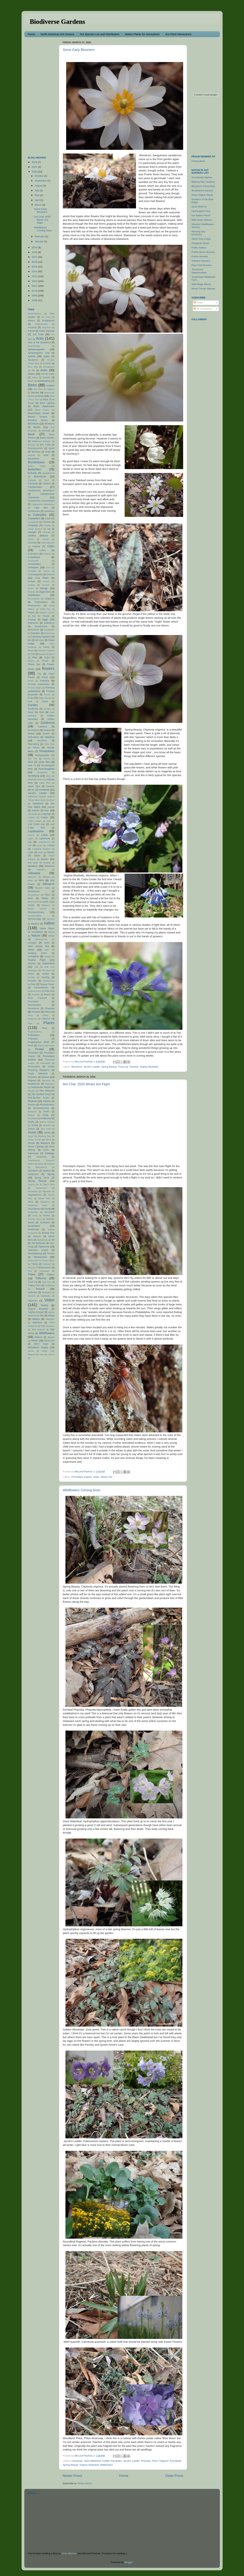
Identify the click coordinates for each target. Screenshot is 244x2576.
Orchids (31, 977)
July (37, 190)
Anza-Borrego (34, 346)
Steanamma (41, 1188)
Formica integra (35, 688)
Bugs (47, 451)
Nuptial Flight (37, 959)
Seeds (32, 1132)
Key (46, 810)
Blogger (128, 2562)
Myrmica (50, 919)
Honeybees (46, 751)
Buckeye (36, 451)
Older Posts (174, 2476)
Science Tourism (46, 1122)
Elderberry (49, 623)
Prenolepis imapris (81, 1477)
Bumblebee (33, 458)
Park (33, 984)
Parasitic (32, 981)
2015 (35, 266)
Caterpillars (34, 518)
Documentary (34, 599)
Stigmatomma (35, 1195)
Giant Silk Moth (36, 712)
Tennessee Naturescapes (199, 271)
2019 (35, 247)
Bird (32, 396)
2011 (35, 285)
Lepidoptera (36, 831)
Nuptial (47, 956)
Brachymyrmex (35, 448)
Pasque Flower (46, 984)
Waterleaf (37, 1322)
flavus (51, 654)
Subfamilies (33, 1212)
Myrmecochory (36, 912)
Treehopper (44, 1271)
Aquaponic (33, 360)
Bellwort (50, 389)
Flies (34, 657)
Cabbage (32, 480)
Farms (46, 647)
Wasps (36, 1319)
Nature (35, 935)
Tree (30, 1271)
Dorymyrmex (34, 605)
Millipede (46, 877)
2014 (35, 271)
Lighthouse (44, 838)
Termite (50, 1253)
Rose (46, 1115)
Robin (46, 1111)
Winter (34, 1340)
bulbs (46, 455)
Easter (31, 612)
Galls (30, 701)
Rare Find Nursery (202, 265)
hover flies (44, 762)
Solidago (49, 1153)
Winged (51, 1337)
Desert (31, 588)
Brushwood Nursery (202, 190)
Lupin (30, 852)
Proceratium (34, 1066)
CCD (47, 518)
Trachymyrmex (43, 1267)
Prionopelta (45, 1063)
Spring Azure (42, 1177)
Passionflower (41, 987)
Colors (42, 550)
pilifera (45, 1015)
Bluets (37, 427)
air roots (46, 317)
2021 (35, 167)
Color (50, 546)
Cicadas (47, 525)
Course (46, 571)
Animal (31, 331)
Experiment (49, 633)
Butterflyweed (48, 473)
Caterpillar (40, 514)
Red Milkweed (47, 1090)
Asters (31, 373)
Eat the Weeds (41, 616)
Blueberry (49, 423)
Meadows (49, 866)
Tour (30, 1267)
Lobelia (50, 845)
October (39, 176)
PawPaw (35, 994)
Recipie (31, 1091)
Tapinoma (43, 1246)
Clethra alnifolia (38, 535)
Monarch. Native (42, 888)
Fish (33, 654)
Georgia (47, 709)
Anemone (46, 327)
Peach (47, 994)
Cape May (41, 507)
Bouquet (31, 445)
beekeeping (44, 380)
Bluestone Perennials (203, 186)
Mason (44, 859)
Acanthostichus (34, 313)
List (29, 845)
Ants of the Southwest (39, 342)
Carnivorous (34, 511)
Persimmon (33, 1008)
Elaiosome (33, 623)
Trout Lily (123, 1066)
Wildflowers (106, 2464)
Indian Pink (44, 783)
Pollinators (33, 1035)
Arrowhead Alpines (202, 177)
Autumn (46, 377)
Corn (48, 567)
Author (35, 377)
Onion (31, 974)
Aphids (31, 356)
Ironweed (44, 789)
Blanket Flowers (38, 416)
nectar (51, 936)
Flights (31, 661)
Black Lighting (47, 403)
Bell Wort (38, 389)
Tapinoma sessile (38, 1250)
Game (45, 701)
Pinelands (32, 1019)
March (38, 204)
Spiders (47, 1170)
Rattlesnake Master (41, 1087)
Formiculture (198, 161)
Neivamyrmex (41, 939)
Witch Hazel (41, 1344)
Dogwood (49, 598)
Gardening (33, 708)
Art (33, 370)
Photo (30, 1015)
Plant (30, 1023)
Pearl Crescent (37, 998)
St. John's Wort (47, 1184)
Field (40, 650)
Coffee (44, 543)
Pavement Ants (34, 991)
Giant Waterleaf (92, 2460)
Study (47, 1208)
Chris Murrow (69, 2553)
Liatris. (31, 838)
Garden (33, 705)
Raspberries (34, 1084)
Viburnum (32, 1300)
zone (41, 1354)
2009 (35, 295)
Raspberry (49, 1084)
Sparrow (50, 1164)
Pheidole (36, 1012)
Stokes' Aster (44, 1198)
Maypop (46, 863)
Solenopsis (33, 1153)
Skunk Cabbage (36, 1146)
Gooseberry (33, 730)
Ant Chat (38, 334)
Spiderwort (33, 1174)
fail (29, 640)
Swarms (37, 1236)
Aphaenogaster (36, 349)
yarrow (31, 1351)
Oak (36, 967)
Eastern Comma (46, 612)
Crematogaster (35, 574)
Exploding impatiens (41, 636)
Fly (39, 674)
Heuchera (42, 740)
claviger (32, 532)
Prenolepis (33, 1052)
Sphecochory (41, 1167)
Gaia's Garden (45, 698)
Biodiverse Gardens (57, 21)
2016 (35, 262)
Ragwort (164, 2460)
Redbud (32, 1101)
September (41, 180)
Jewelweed (37, 803)
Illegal (30, 779)
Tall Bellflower (38, 1243)
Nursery (32, 963)
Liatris (44, 835)
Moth (30, 898)
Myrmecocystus (35, 916)
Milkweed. (32, 877)
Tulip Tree (46, 1282)
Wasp (51, 1315)
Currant (31, 581)
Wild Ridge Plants (201, 284)
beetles (50, 385)
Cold (52, 543)
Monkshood (33, 891)
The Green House (46, 1260)
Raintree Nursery (201, 260)
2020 (35, 171)
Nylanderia (48, 963)
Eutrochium (33, 629)
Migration (41, 869)
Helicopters (33, 737)
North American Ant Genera (57, 34)
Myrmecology (34, 919)
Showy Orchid (34, 1140)
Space (40, 1164)
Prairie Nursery (200, 256)
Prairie (39, 1049)
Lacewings (32, 814)
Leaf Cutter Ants (36, 824)
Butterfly (32, 473)
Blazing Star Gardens (203, 181)
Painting (45, 977)
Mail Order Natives (202, 219)
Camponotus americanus (41, 490)
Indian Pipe (34, 786)
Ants (40, 338)
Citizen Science (35, 529)
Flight (47, 657)
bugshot (31, 455)
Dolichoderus (41, 602)
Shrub (48, 1140)
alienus (31, 320)
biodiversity (49, 393)
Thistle (34, 1264)
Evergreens (49, 630)
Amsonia (32, 327)
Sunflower (45, 1222)
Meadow (32, 866)
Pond (30, 1045)
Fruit (30, 698)
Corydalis (32, 571)
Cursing (31, 585)
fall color (39, 640)
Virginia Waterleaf (89, 2464)
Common (47, 554)
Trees (31, 1274)
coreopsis (33, 567)
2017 (35, 257)
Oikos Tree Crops (201, 238)
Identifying (33, 775)
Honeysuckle (42, 755)
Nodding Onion (37, 953)
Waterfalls (50, 1319)
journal (51, 807)
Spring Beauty (109, 1066)
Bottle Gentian (47, 438)
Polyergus (33, 1038)
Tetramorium (40, 1257)
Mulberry (46, 905)
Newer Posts (72, 2476)
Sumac (46, 1215)
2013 (35, 276)
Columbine (33, 554)
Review (31, 1104)
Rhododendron (47, 1104)
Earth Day (45, 609)
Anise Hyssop (46, 331)
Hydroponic (42, 772)
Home (31, 34)
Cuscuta (46, 585)
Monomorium (33, 895)
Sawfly (31, 1122)
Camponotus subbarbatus (42, 504)
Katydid (35, 810)
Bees (32, 385)
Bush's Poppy (37, 466)
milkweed (34, 873)
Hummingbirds (46, 768)
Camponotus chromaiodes (41, 500)
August (39, 185)
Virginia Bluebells (148, 1066)
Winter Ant (106, 1477)
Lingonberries (44, 842)
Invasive (50, 786)
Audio (51, 374)
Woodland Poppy (38, 1347)
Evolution (35, 633)
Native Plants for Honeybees (142, 34)
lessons (31, 835)
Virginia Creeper (36, 1312)
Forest (31, 681)
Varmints (32, 1296)
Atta (43, 374)
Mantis (50, 852)
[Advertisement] (42, 95)
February (40, 236)
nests (46, 942)
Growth (46, 733)
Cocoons (32, 542)
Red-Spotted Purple (38, 1097)
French (47, 694)
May (37, 195)
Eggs (45, 619)
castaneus (49, 511)
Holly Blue (49, 744)
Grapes (47, 730)
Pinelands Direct (200, 243)
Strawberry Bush (37, 1205)
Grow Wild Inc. (200, 206)
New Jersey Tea (38, 946)
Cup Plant (41, 577)
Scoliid (34, 1125)
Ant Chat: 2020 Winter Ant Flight (86, 1084)
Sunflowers (34, 1226)
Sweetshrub (42, 1240)
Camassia (76, 2460)
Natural (51, 932)
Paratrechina (48, 981)
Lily (30, 841)
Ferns (31, 650)
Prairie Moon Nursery (203, 252)
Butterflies (34, 469)
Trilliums (40, 1278)
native (49, 923)
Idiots (48, 776)
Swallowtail (33, 1229)
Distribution (34, 595)
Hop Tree (32, 758)
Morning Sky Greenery (198, 233)
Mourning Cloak (35, 902)
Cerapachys (33, 522)
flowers (48, 668)
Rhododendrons (41, 1108)
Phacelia (145, 2460)
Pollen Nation (199, 247)
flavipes (42, 654)
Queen (45, 1077)
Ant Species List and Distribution (99, 34)
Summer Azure (34, 1219)
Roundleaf (175, 2460)
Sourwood (41, 1157)
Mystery (35, 923)
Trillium (50, 1274)
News (31, 949)
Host (30, 762)
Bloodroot (76, 1066)
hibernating (33, 744)
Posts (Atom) (85, 2483)
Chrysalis (33, 525)
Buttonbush (40, 476)
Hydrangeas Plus (201, 211)
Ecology (32, 619)
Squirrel (31, 1184)
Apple (46, 356)
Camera (46, 483)
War (42, 1315)
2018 (35, 252)
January (39, 241)
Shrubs (31, 1143)
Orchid (45, 974)
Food (45, 677)
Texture (31, 1260)
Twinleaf (133, 1066)
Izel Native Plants (201, 215)
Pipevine (46, 1018)
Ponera (41, 1045)
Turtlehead (49, 1285)
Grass (31, 733)
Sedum (31, 1129)
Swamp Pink (48, 1233)
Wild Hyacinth (38, 1329)
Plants (48, 1023)
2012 (35, 281)
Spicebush (33, 1170)
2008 (35, 300)
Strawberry (45, 1202)
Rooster (31, 1115)
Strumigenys (34, 1209)
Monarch (48, 884)
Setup (30, 1136)
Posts (198, 302)
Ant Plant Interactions (178, 34)
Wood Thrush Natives (203, 288)
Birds (41, 396)
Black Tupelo (42, 410)
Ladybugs (46, 814)
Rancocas (46, 1080)
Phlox (155, 2460)
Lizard (39, 845)
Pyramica (32, 1077)
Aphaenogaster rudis (39, 353)
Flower (45, 661)
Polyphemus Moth (38, 1042)
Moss (47, 895)
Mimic (30, 880)
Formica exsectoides (39, 684)
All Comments (203, 308)
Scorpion (47, 1125)
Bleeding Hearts (38, 420)
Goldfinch (42, 726)
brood (51, 448)
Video (96, 1477)
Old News (46, 970)
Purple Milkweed (38, 1073)
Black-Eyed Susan (39, 413)
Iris (32, 790)
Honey (36, 747)
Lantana (31, 817)
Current (46, 581)
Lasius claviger (35, 821)
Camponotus (35, 487)
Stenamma (32, 1191)
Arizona (47, 363)
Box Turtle (45, 444)
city (48, 529)
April (37, 200)
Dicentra (31, 592)
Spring (50, 1174)
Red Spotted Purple (41, 1094)
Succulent (49, 1212)
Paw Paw (49, 991)
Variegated (46, 1292)
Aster (43, 370)
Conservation (34, 564)
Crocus (50, 574)
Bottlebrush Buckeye (41, 441)
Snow (46, 1150)
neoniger (32, 942)
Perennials (33, 1001)
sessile (47, 1132)
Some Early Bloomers (79, 50)
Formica (44, 680)
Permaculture (34, 1005)
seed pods (46, 1129)
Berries (35, 392)
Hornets (46, 758)
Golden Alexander (112, 2460)
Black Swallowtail (43, 406)
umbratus (32, 1292)
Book (31, 434)
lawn (49, 821)
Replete (47, 1101)
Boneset (46, 430)
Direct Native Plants (202, 195)
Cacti (46, 480)
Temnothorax (35, 1253)
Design (44, 588)
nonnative (33, 956)
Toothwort (46, 1264)
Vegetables (45, 1296)
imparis (40, 779)
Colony (36, 546)
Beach (31, 381)
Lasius (44, 817)
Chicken (47, 522)
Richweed (32, 1112)
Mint (41, 880)
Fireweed (50, 650)
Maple (37, 855)
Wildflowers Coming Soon (82, 1490)
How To (32, 765)
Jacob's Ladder (91, 1066)
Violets (44, 1305)
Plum (44, 1028)
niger (47, 950)
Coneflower (34, 557)
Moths (44, 898)
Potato (51, 1045)
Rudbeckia (46, 1118)
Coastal (45, 539)
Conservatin (33, 561)
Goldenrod (47, 722)
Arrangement (48, 367)
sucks (34, 1215)
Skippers (45, 1143)
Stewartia (46, 1191)
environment (41, 626)
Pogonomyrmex (35, 1032)
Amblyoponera (41, 324)
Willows (38, 1337)
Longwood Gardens (41, 849)
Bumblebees (36, 462)
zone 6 (51, 1354)
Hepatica (49, 737)
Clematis (46, 532)
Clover (31, 539)
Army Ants (33, 367)
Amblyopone (48, 320)
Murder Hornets (37, 909)
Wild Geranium (47, 1326)
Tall (52, 1240)
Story (30, 1202)
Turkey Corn (34, 1285)
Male (40, 852)
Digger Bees (45, 592)
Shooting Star (44, 1136)
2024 (35, 162)
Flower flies (34, 664)
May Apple (33, 863)
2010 (35, 290)
